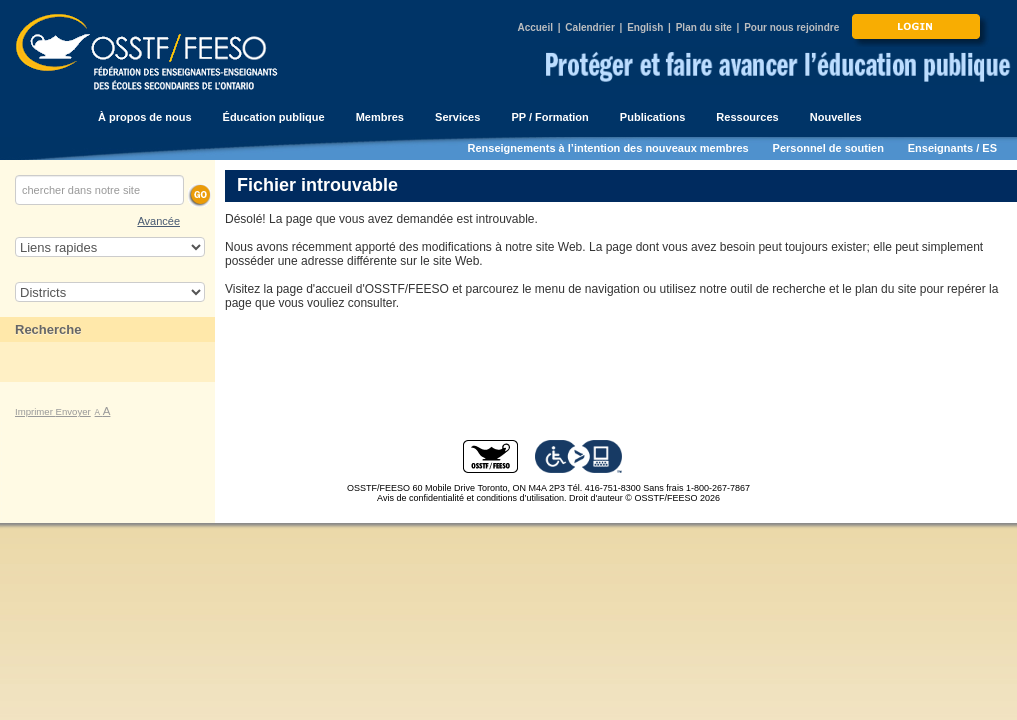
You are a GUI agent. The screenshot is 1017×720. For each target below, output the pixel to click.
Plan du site (704, 27)
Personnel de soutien (828, 148)
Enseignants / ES (952, 148)
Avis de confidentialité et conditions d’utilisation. (471, 498)
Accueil (535, 27)
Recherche (48, 329)
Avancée (158, 221)
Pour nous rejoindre (791, 27)
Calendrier (589, 27)
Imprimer (35, 411)
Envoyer (73, 411)
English (645, 27)
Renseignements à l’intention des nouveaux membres (608, 148)
